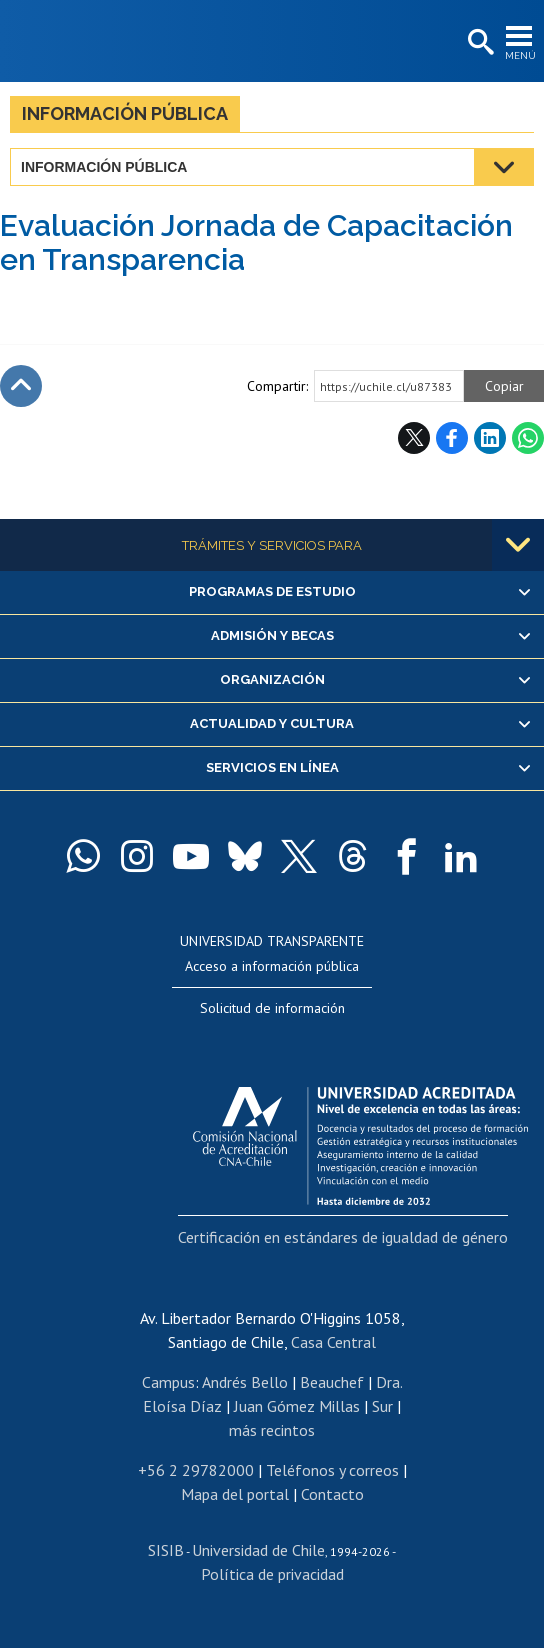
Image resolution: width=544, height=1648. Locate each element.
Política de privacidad (272, 1574)
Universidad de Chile (258, 1550)
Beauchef (332, 1382)
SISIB (166, 1550)
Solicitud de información (272, 1008)
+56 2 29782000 (196, 1470)
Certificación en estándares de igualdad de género (343, 1237)
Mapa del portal (235, 1494)
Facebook (452, 438)
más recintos (272, 1430)
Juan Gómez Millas (297, 1406)
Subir (21, 386)
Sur (382, 1406)
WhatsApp (528, 438)
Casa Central (333, 1342)
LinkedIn (490, 438)
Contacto (332, 1494)
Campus (168, 1382)
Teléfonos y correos (332, 1470)
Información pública (125, 113)
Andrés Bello (245, 1382)
